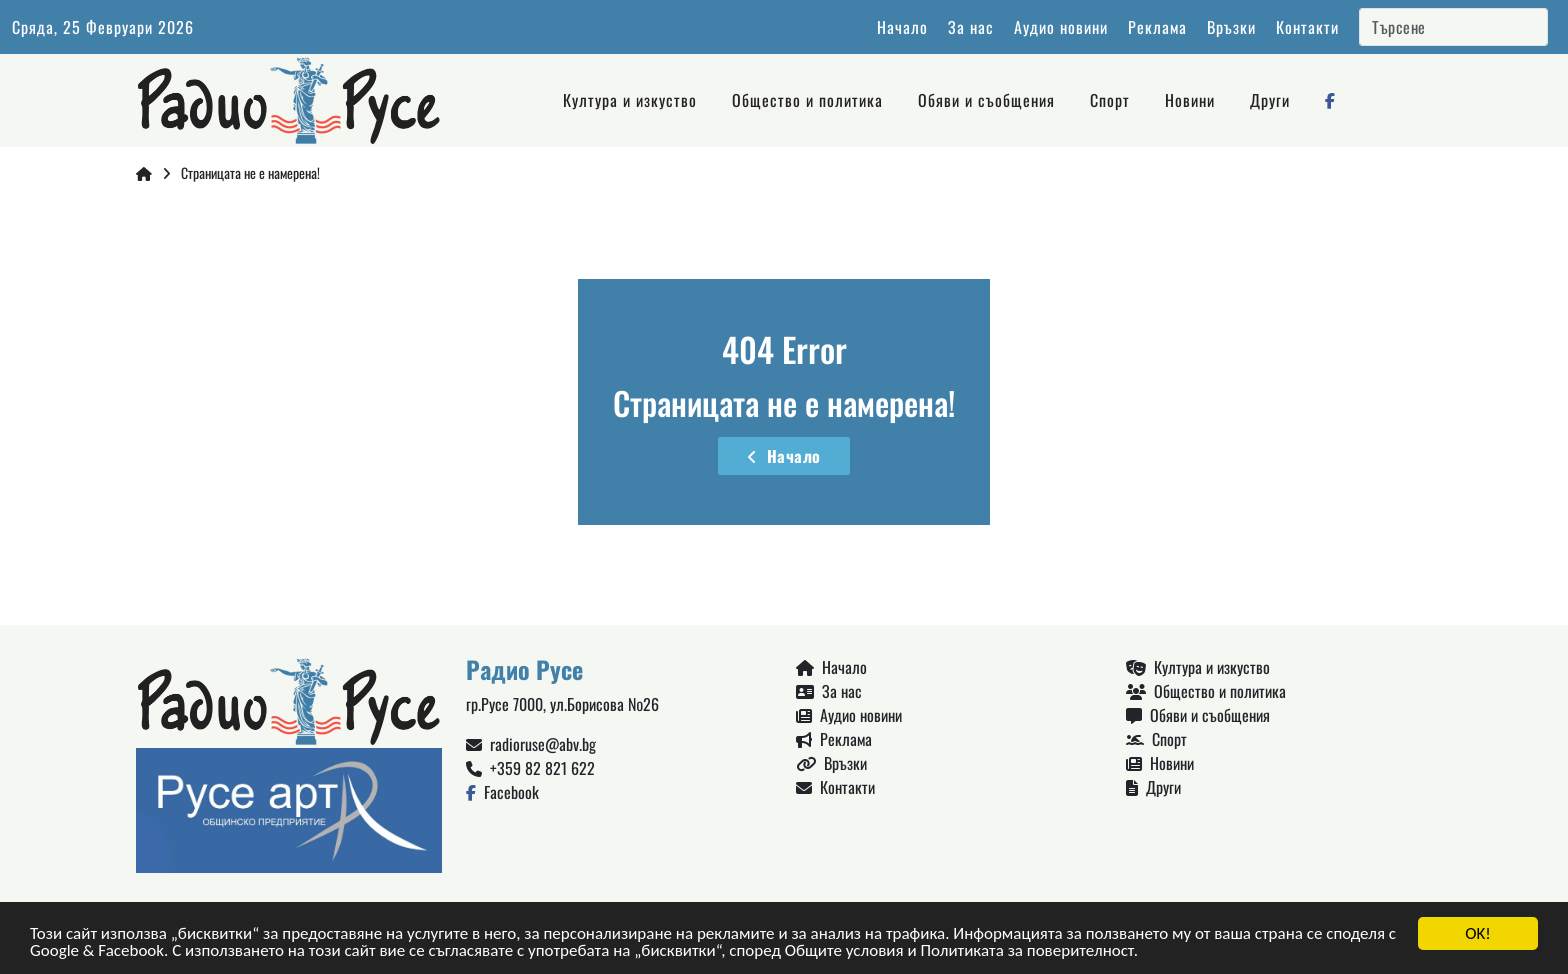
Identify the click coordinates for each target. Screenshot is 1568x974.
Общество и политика (807, 100)
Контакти (1307, 27)
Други (1270, 100)
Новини (1190, 100)
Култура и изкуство (630, 100)
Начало (902, 27)
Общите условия (844, 951)
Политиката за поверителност (1026, 951)
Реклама (1157, 27)
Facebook (502, 792)
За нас (971, 27)
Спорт (1110, 100)
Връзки (1231, 27)
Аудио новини (1061, 27)
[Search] (1453, 27)
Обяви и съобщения (986, 100)
